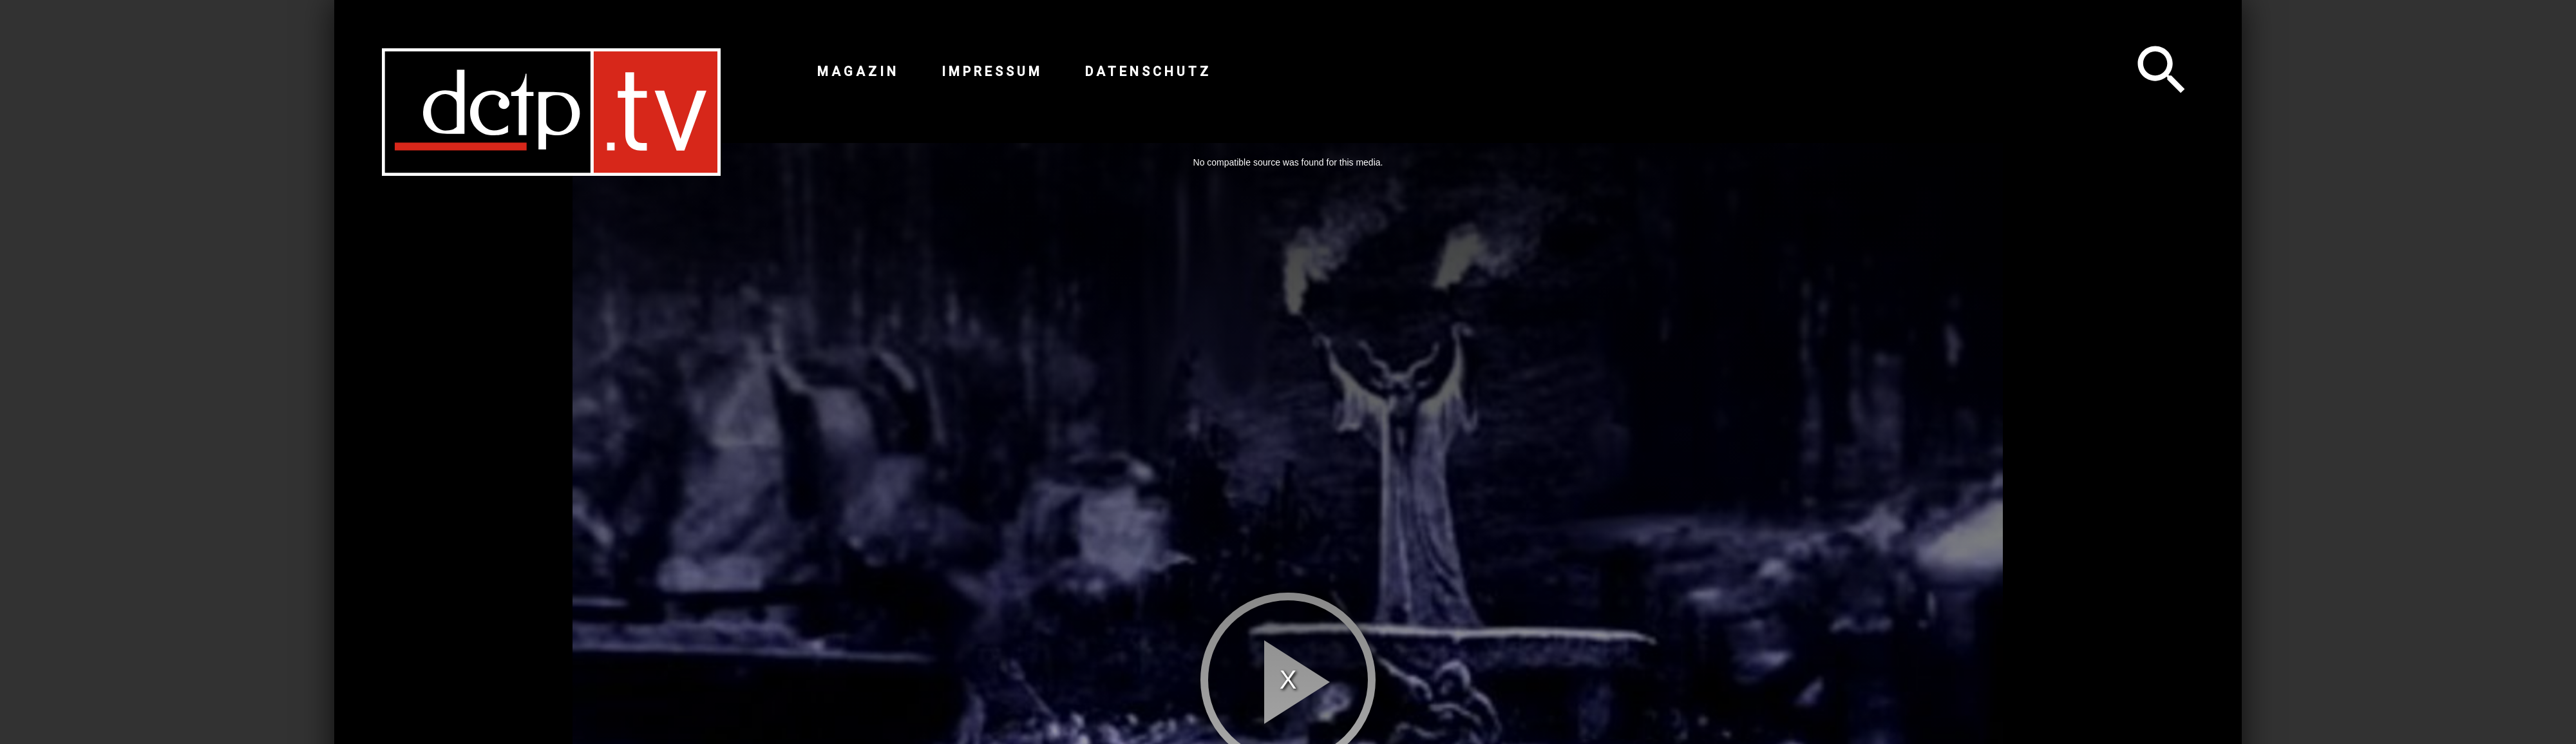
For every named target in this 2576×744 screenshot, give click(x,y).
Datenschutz (1148, 71)
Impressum (992, 71)
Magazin (858, 71)
